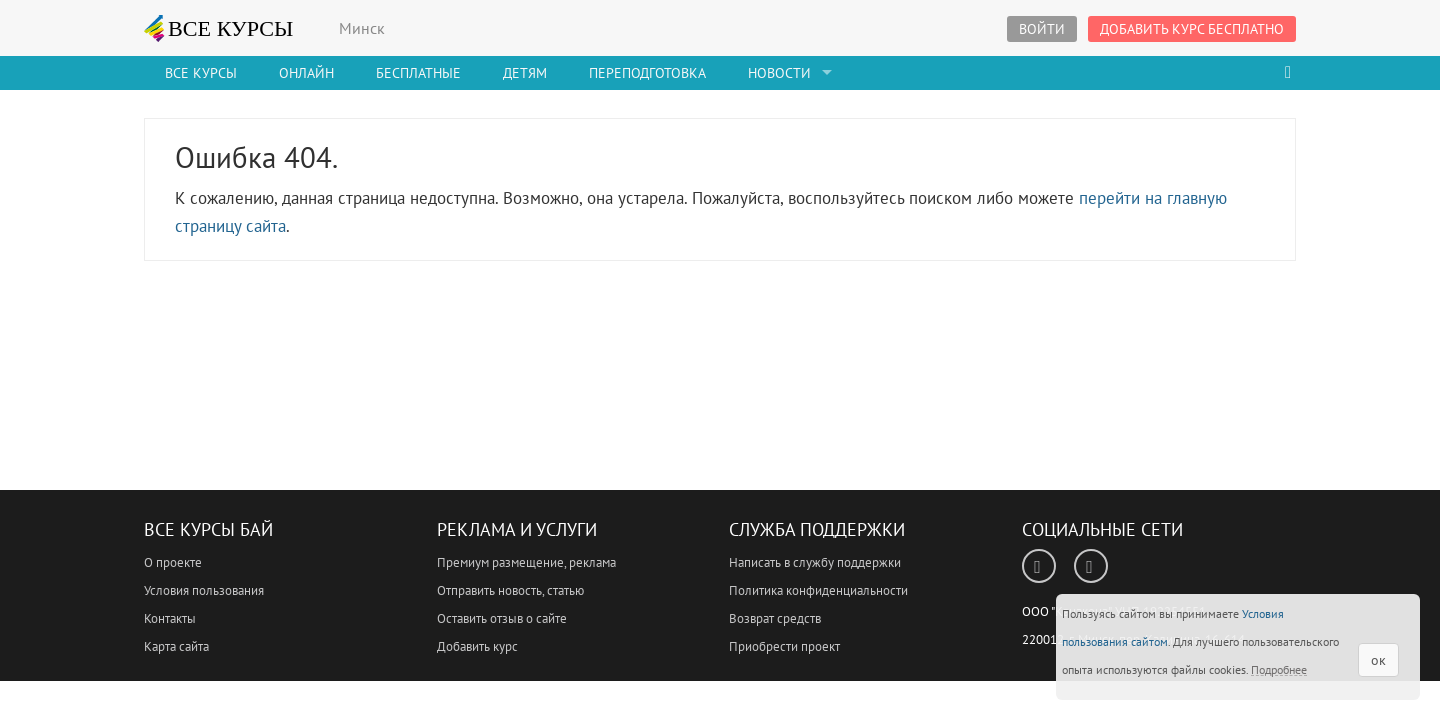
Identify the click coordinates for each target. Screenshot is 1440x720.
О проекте (173, 562)
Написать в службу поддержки (815, 562)
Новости (779, 73)
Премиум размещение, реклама (526, 562)
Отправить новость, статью (510, 590)
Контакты (170, 618)
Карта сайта (176, 646)
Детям (525, 73)
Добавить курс (477, 646)
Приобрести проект (784, 646)
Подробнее (1279, 669)
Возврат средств (775, 618)
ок (1378, 660)
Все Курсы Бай (208, 529)
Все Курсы (201, 73)
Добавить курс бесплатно (1192, 29)
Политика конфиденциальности (818, 590)
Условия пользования (204, 590)
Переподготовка (647, 73)
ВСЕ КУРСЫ (219, 28)
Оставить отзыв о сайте (502, 618)
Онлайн (306, 73)
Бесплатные (418, 73)
